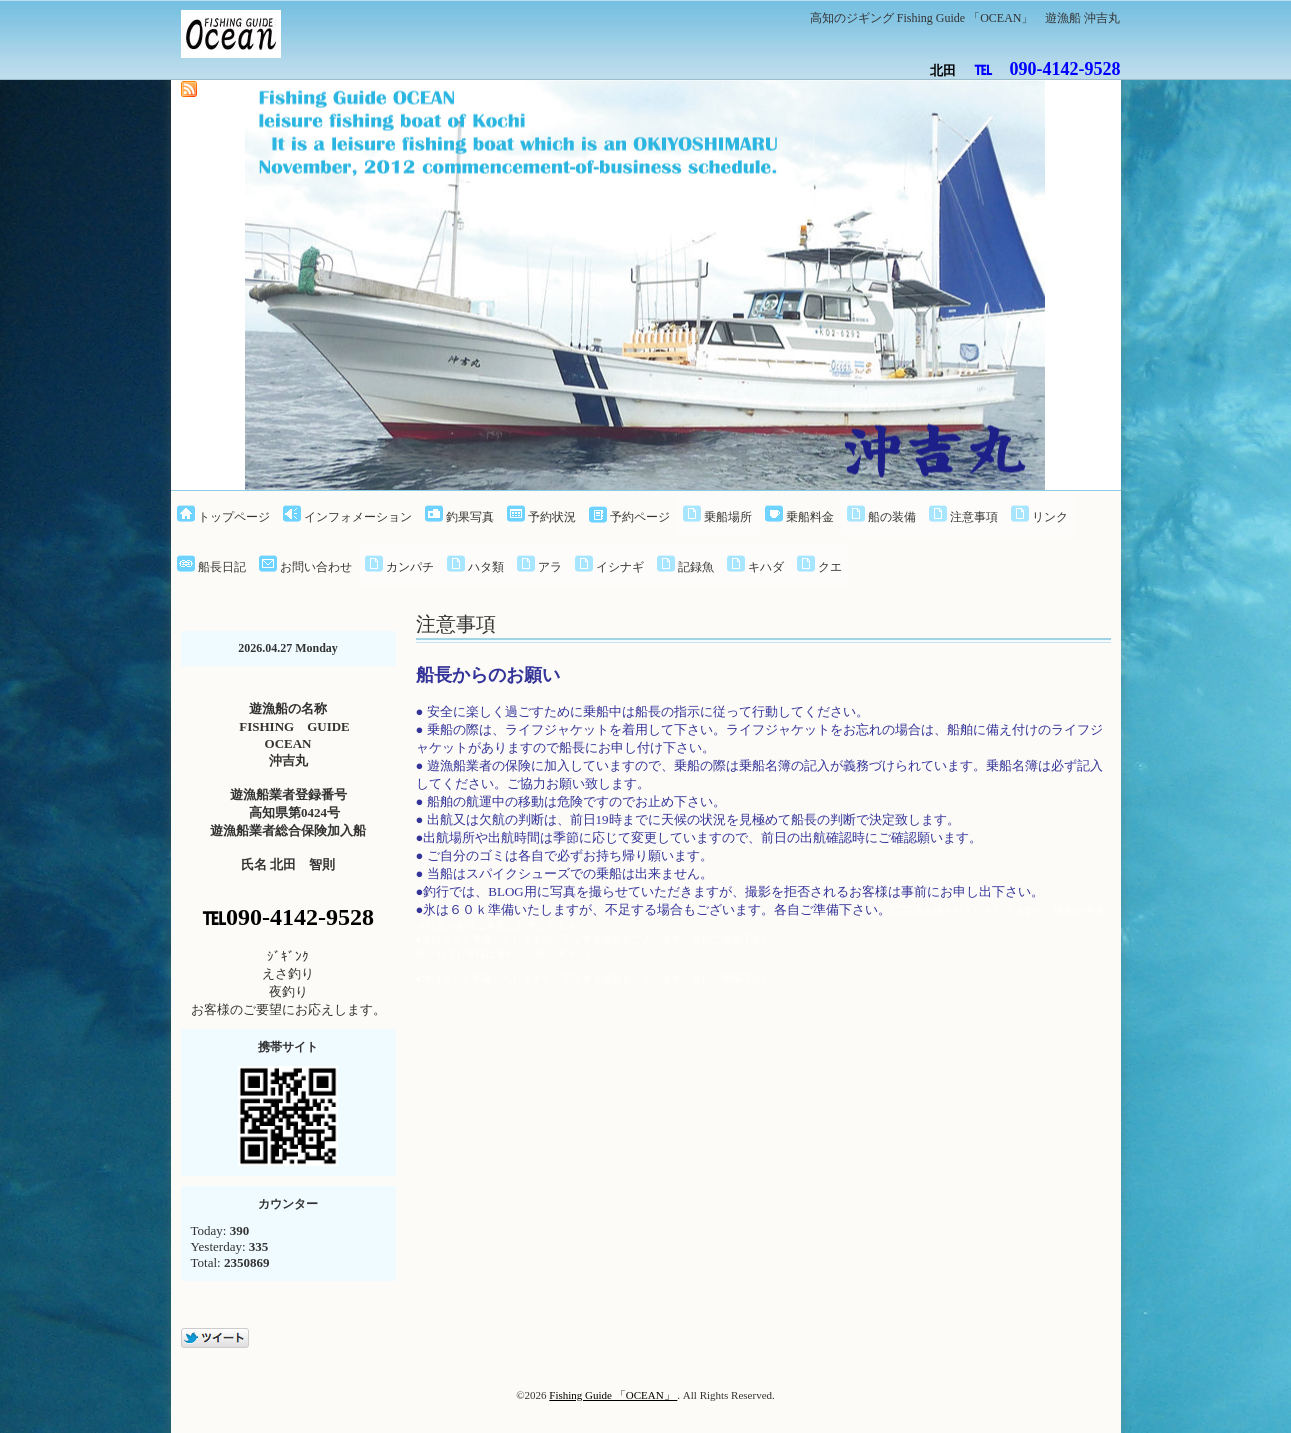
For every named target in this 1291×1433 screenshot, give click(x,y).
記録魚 (696, 567)
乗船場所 (728, 517)
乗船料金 (810, 517)
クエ (830, 567)
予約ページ (640, 517)
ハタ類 (486, 567)
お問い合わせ (316, 567)
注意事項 (974, 517)
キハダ (766, 567)
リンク (1050, 517)
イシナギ (620, 567)
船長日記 (222, 567)
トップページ (234, 517)
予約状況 (552, 517)
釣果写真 (470, 517)
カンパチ (410, 567)
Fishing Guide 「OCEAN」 (613, 1395)
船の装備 (892, 517)
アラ (550, 567)
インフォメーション (358, 517)
